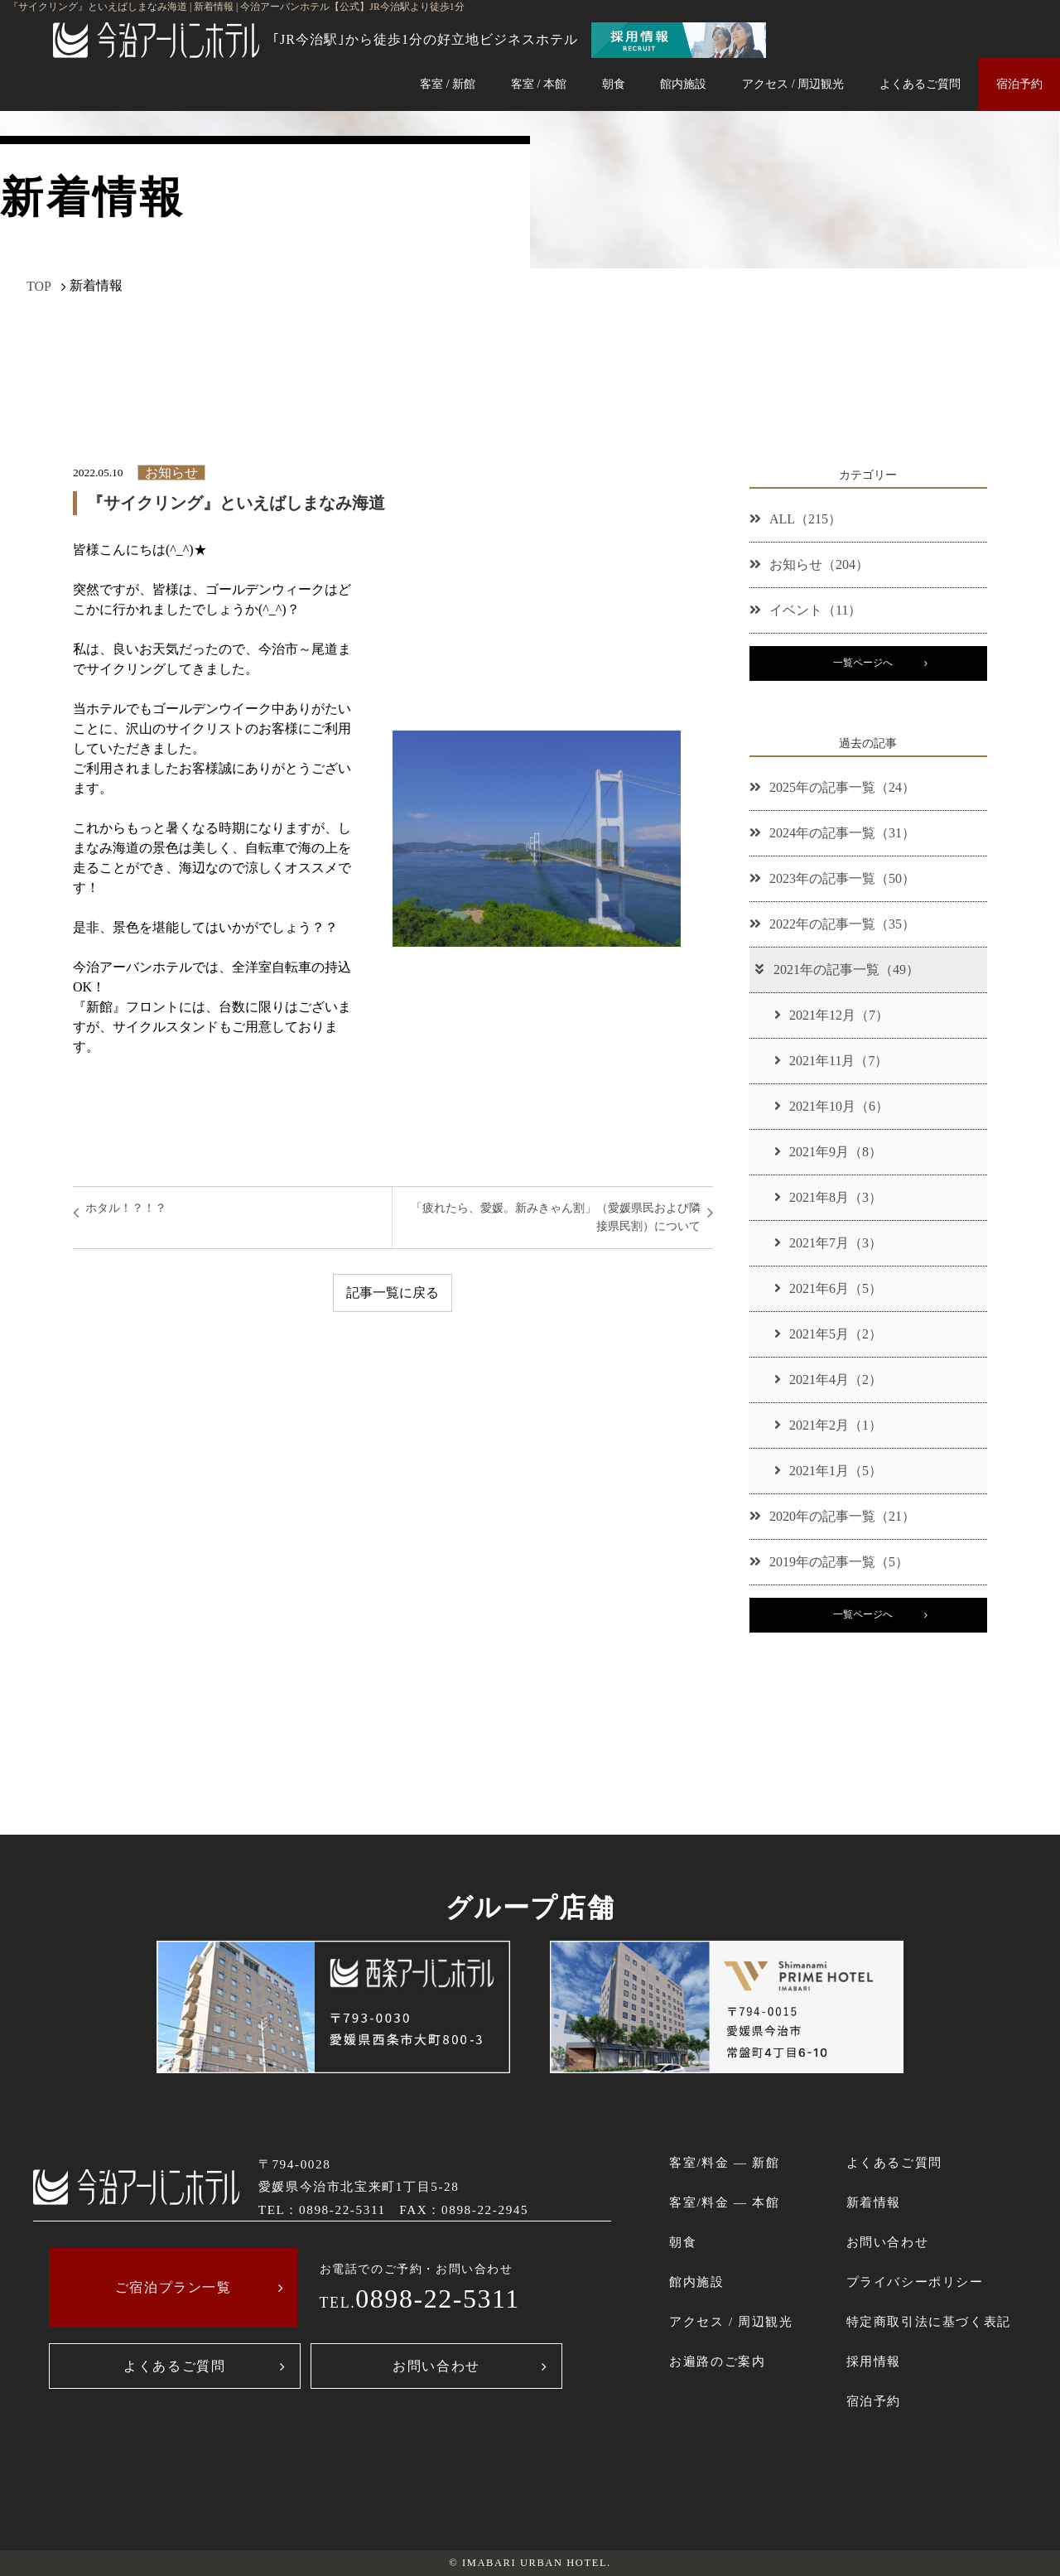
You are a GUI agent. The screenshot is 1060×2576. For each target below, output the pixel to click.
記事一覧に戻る (392, 1293)
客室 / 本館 (538, 83)
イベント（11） (805, 610)
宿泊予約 (1019, 83)
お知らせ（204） (809, 564)
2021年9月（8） (828, 1152)
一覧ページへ (863, 662)
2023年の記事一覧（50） (832, 878)
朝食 (613, 83)
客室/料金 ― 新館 (724, 2162)
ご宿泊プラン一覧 (173, 2287)
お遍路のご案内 (717, 2361)
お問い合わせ (436, 2366)
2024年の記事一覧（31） (832, 833)
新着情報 (873, 2202)
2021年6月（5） (828, 1288)
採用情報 (873, 2361)
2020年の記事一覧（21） (832, 1516)
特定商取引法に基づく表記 (928, 2321)
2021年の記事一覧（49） (836, 969)
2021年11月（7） (831, 1061)
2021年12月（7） (831, 1015)
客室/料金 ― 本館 (724, 2202)
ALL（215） (795, 519)
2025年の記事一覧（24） (832, 787)
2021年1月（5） (828, 1471)
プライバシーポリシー (915, 2282)
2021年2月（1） (828, 1425)
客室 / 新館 (447, 83)
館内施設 (683, 83)
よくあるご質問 (920, 83)
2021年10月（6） (831, 1106)
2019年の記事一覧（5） (828, 1562)
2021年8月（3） (828, 1197)
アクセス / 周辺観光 (793, 83)
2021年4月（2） (828, 1379)
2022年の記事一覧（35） (832, 924)
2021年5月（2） (828, 1334)
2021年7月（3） (828, 1243)
